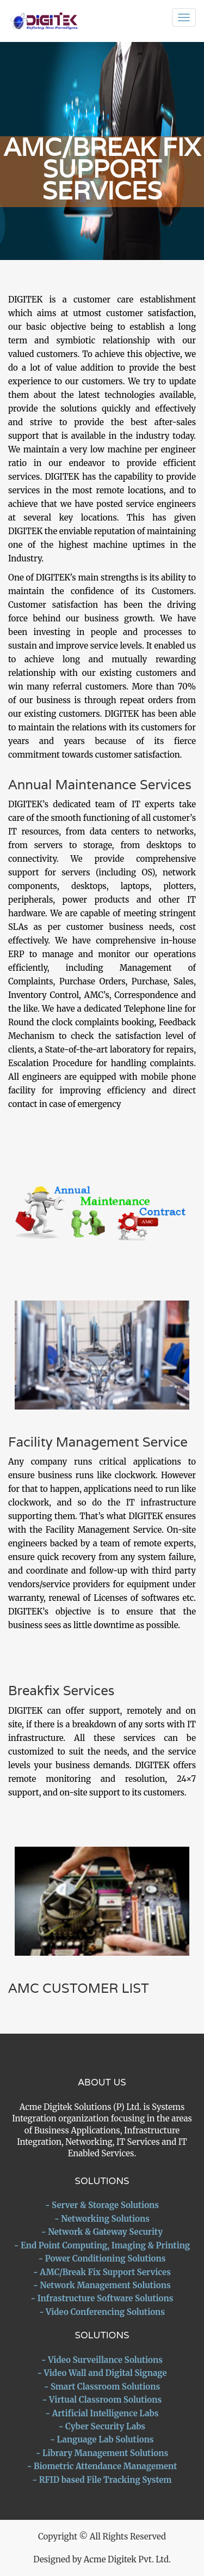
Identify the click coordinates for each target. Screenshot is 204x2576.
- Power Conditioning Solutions (101, 2258)
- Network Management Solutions (101, 2285)
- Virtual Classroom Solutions (102, 2399)
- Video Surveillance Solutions (102, 2360)
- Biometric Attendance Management (102, 2466)
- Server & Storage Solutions (102, 2205)
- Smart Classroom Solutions (102, 2386)
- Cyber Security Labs (102, 2426)
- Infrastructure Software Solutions (102, 2298)
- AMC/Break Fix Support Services (102, 2272)
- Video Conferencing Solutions (102, 2312)
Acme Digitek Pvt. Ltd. (127, 2559)
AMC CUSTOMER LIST (78, 1988)
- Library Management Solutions (102, 2453)
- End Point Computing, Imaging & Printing (102, 2245)
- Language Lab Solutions (101, 2439)
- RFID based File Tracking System (102, 2480)
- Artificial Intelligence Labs (101, 2413)
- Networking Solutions (102, 2219)
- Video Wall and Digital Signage (101, 2373)
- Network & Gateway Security (102, 2232)
